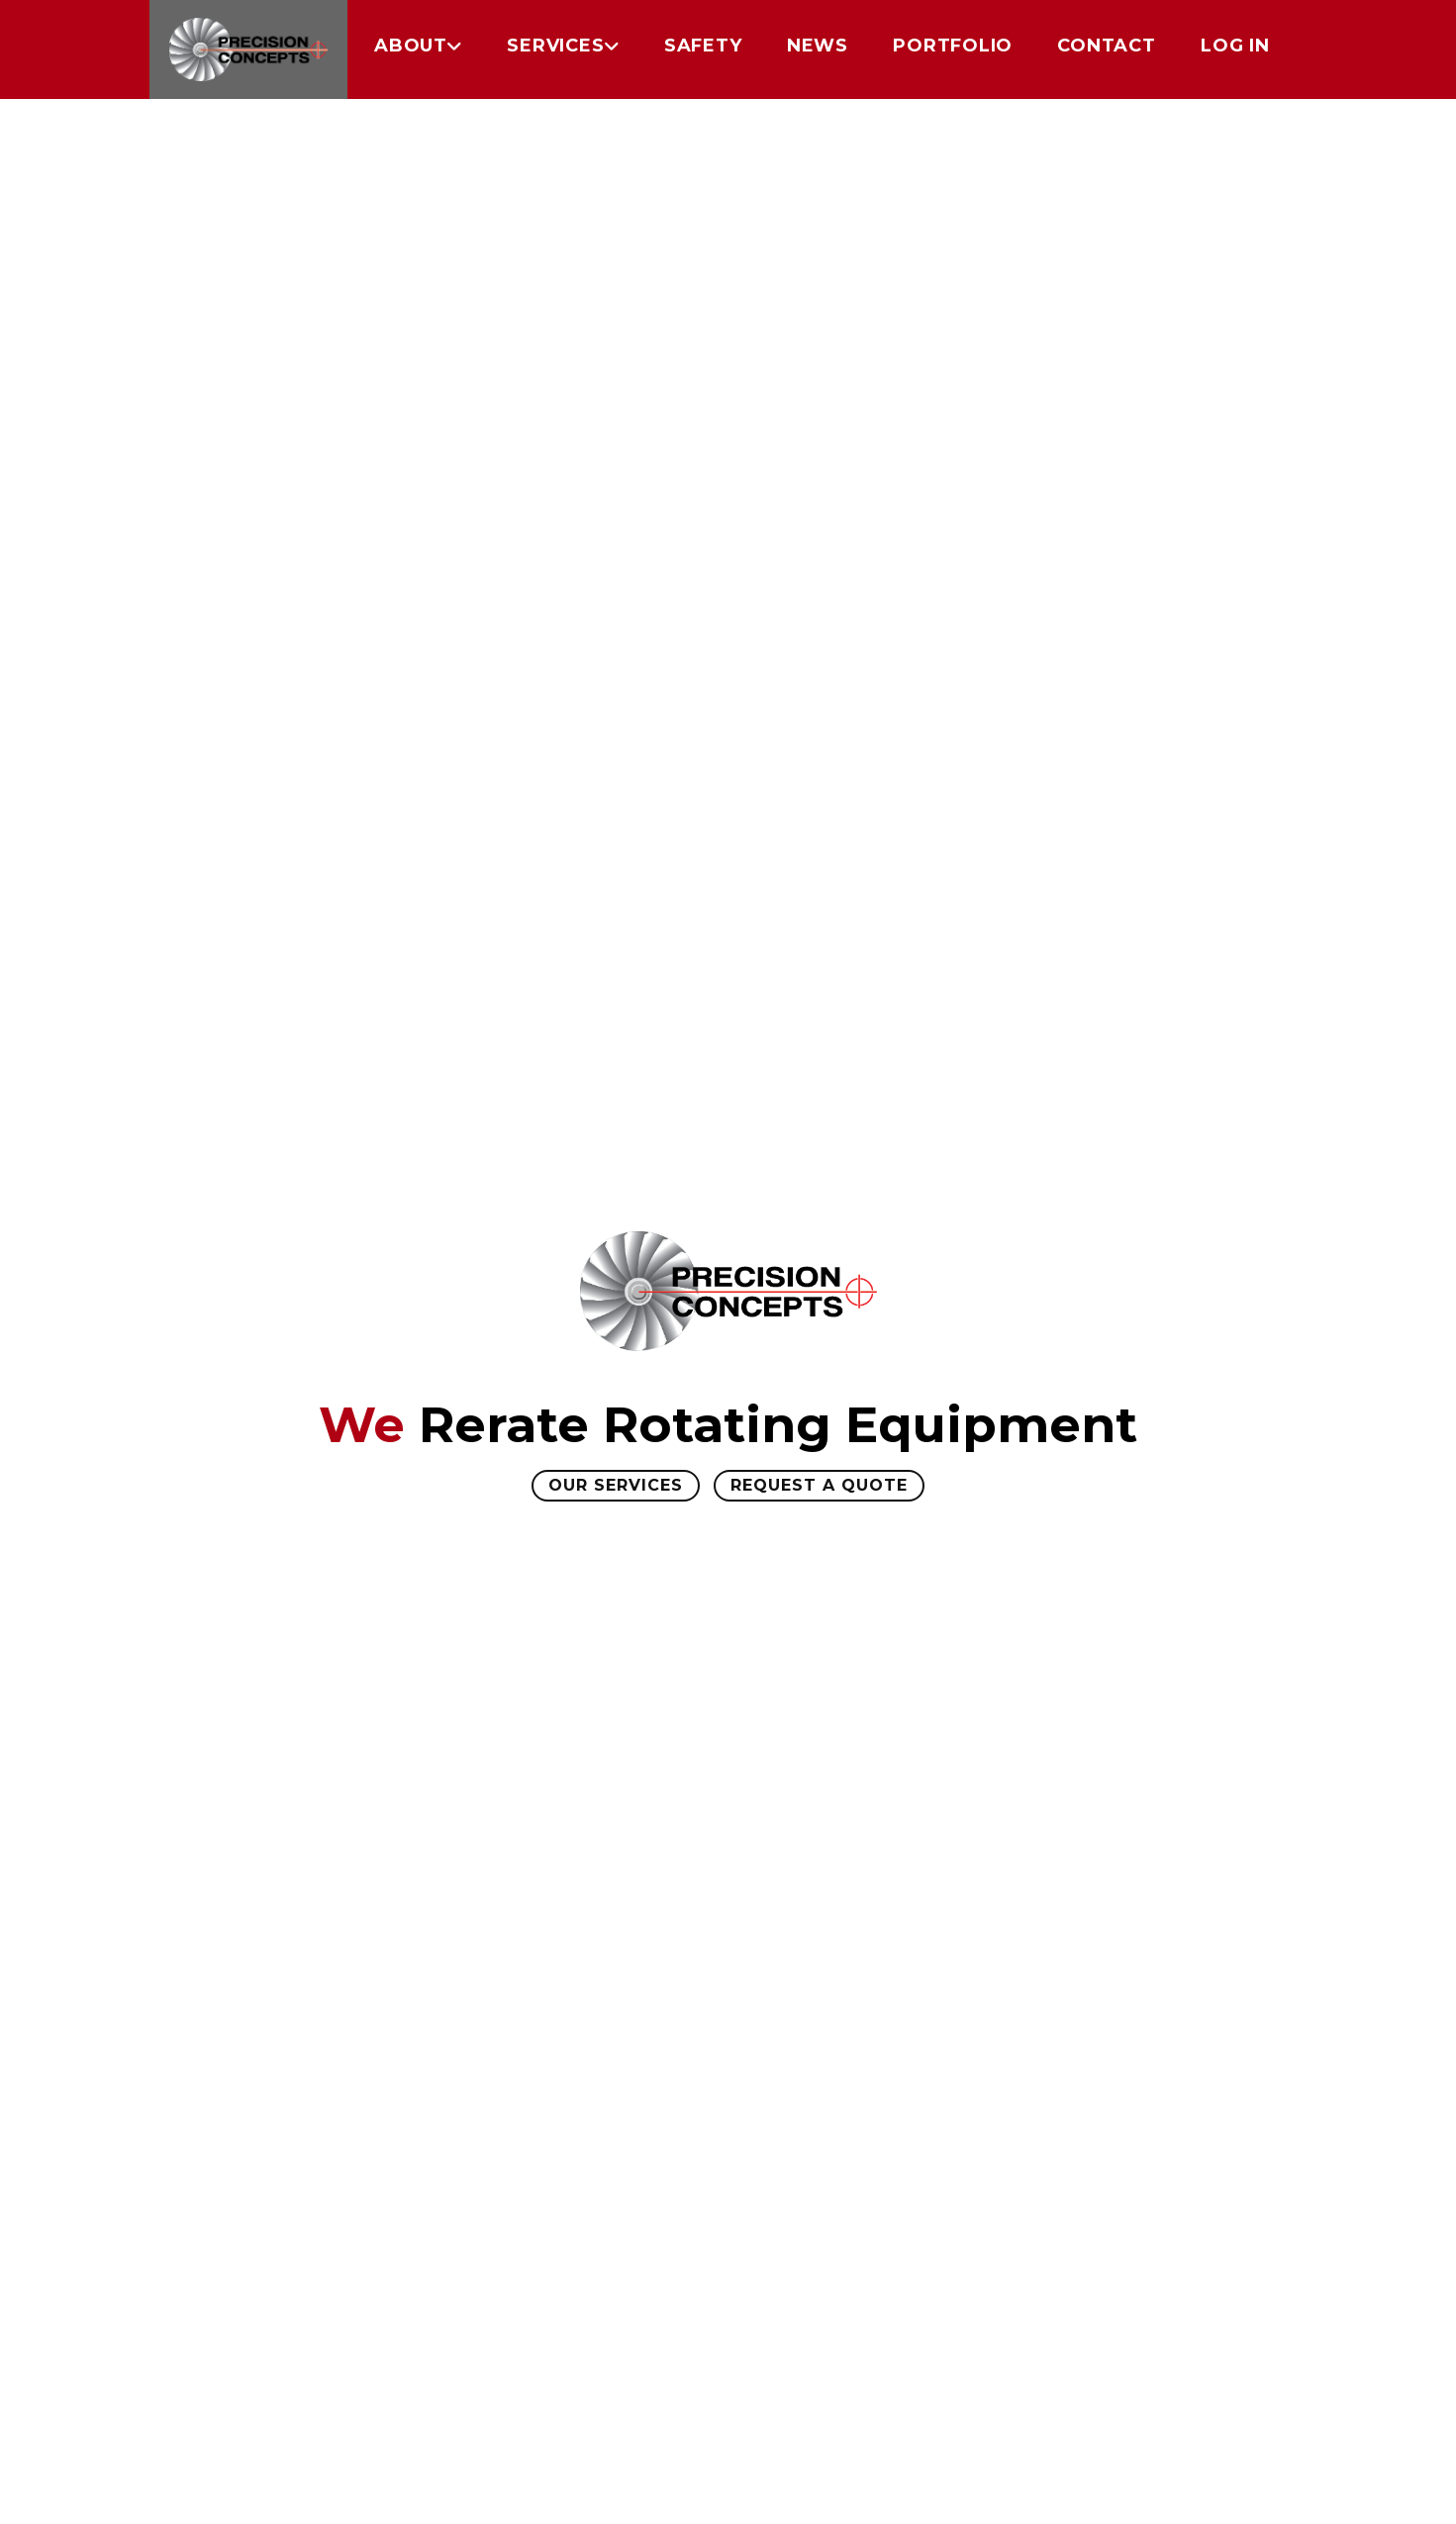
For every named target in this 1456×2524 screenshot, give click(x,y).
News (817, 45)
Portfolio (953, 45)
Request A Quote (819, 1485)
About (410, 45)
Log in (1235, 45)
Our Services (615, 1485)
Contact (1106, 45)
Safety (703, 45)
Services (555, 45)
